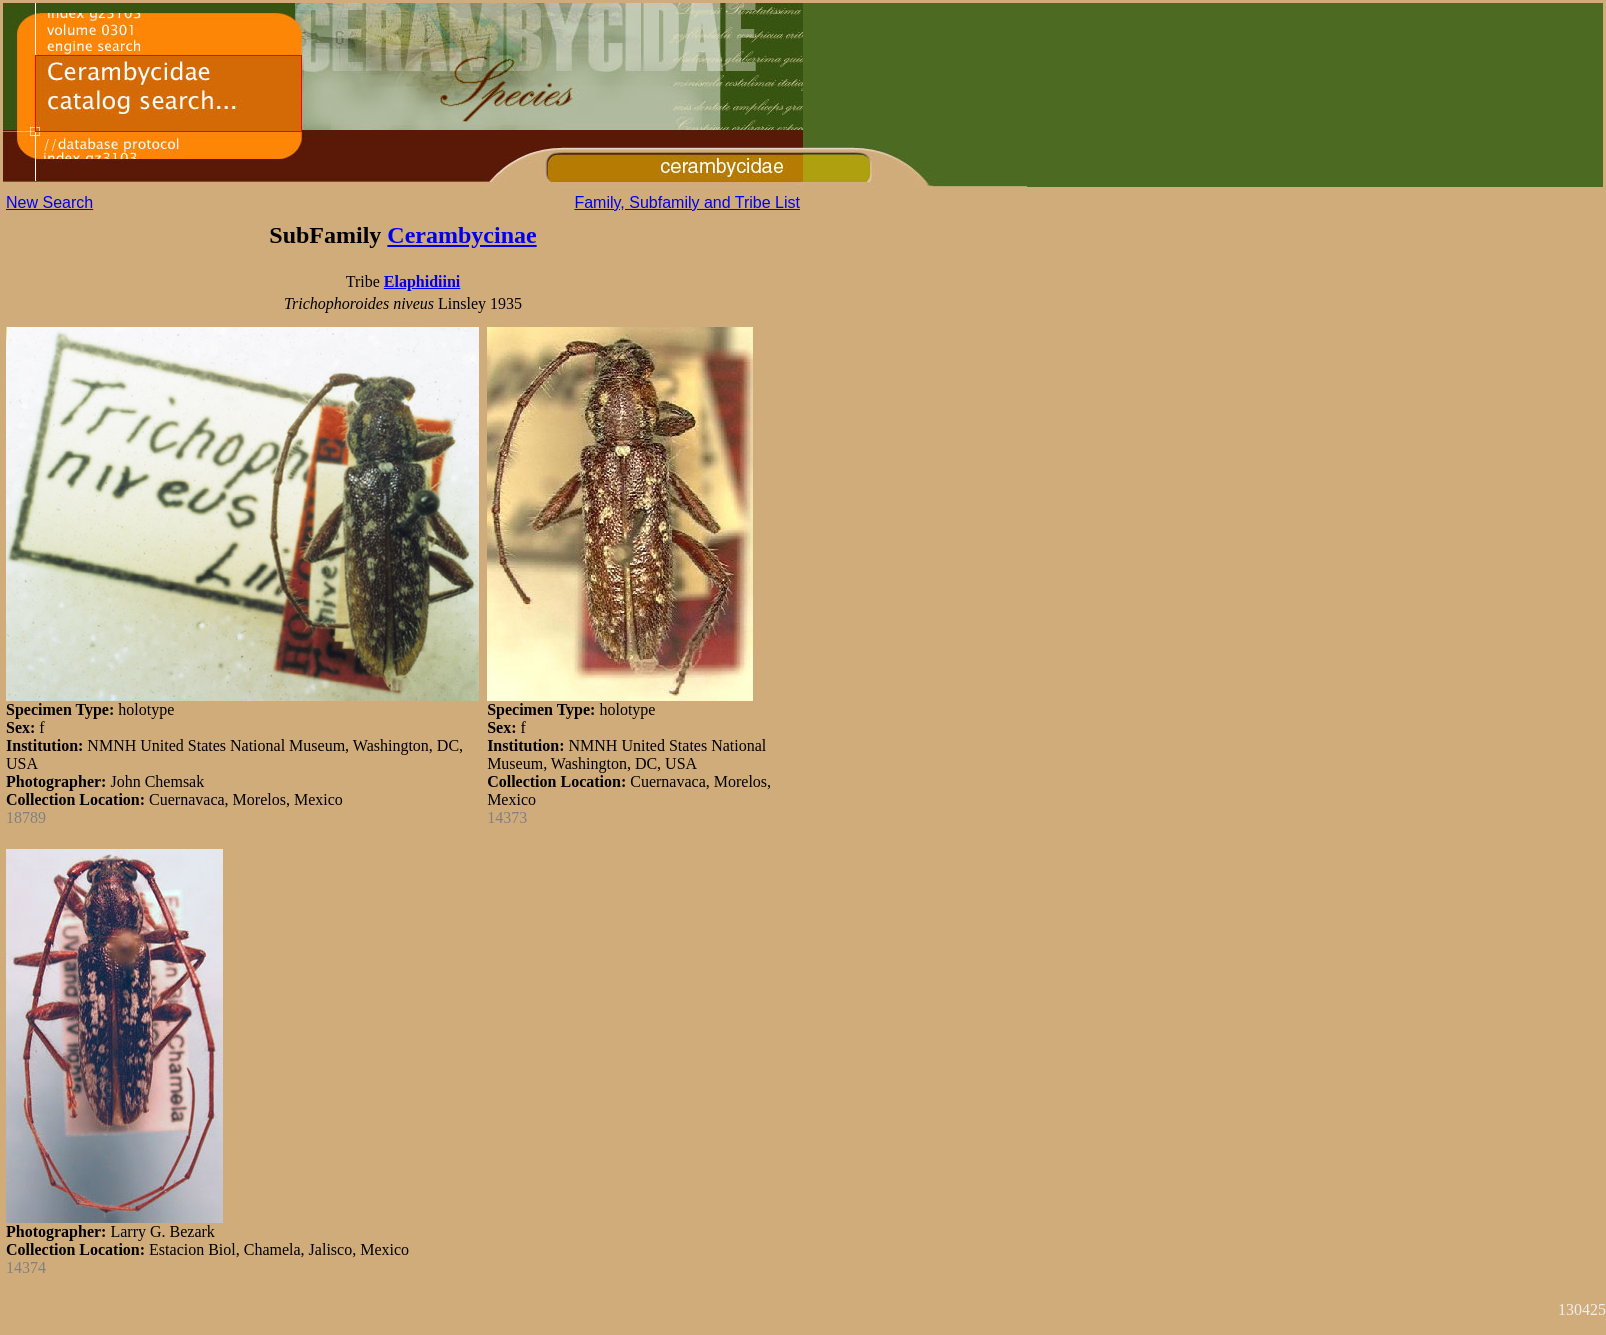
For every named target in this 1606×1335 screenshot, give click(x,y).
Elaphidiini (422, 281)
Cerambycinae (461, 235)
